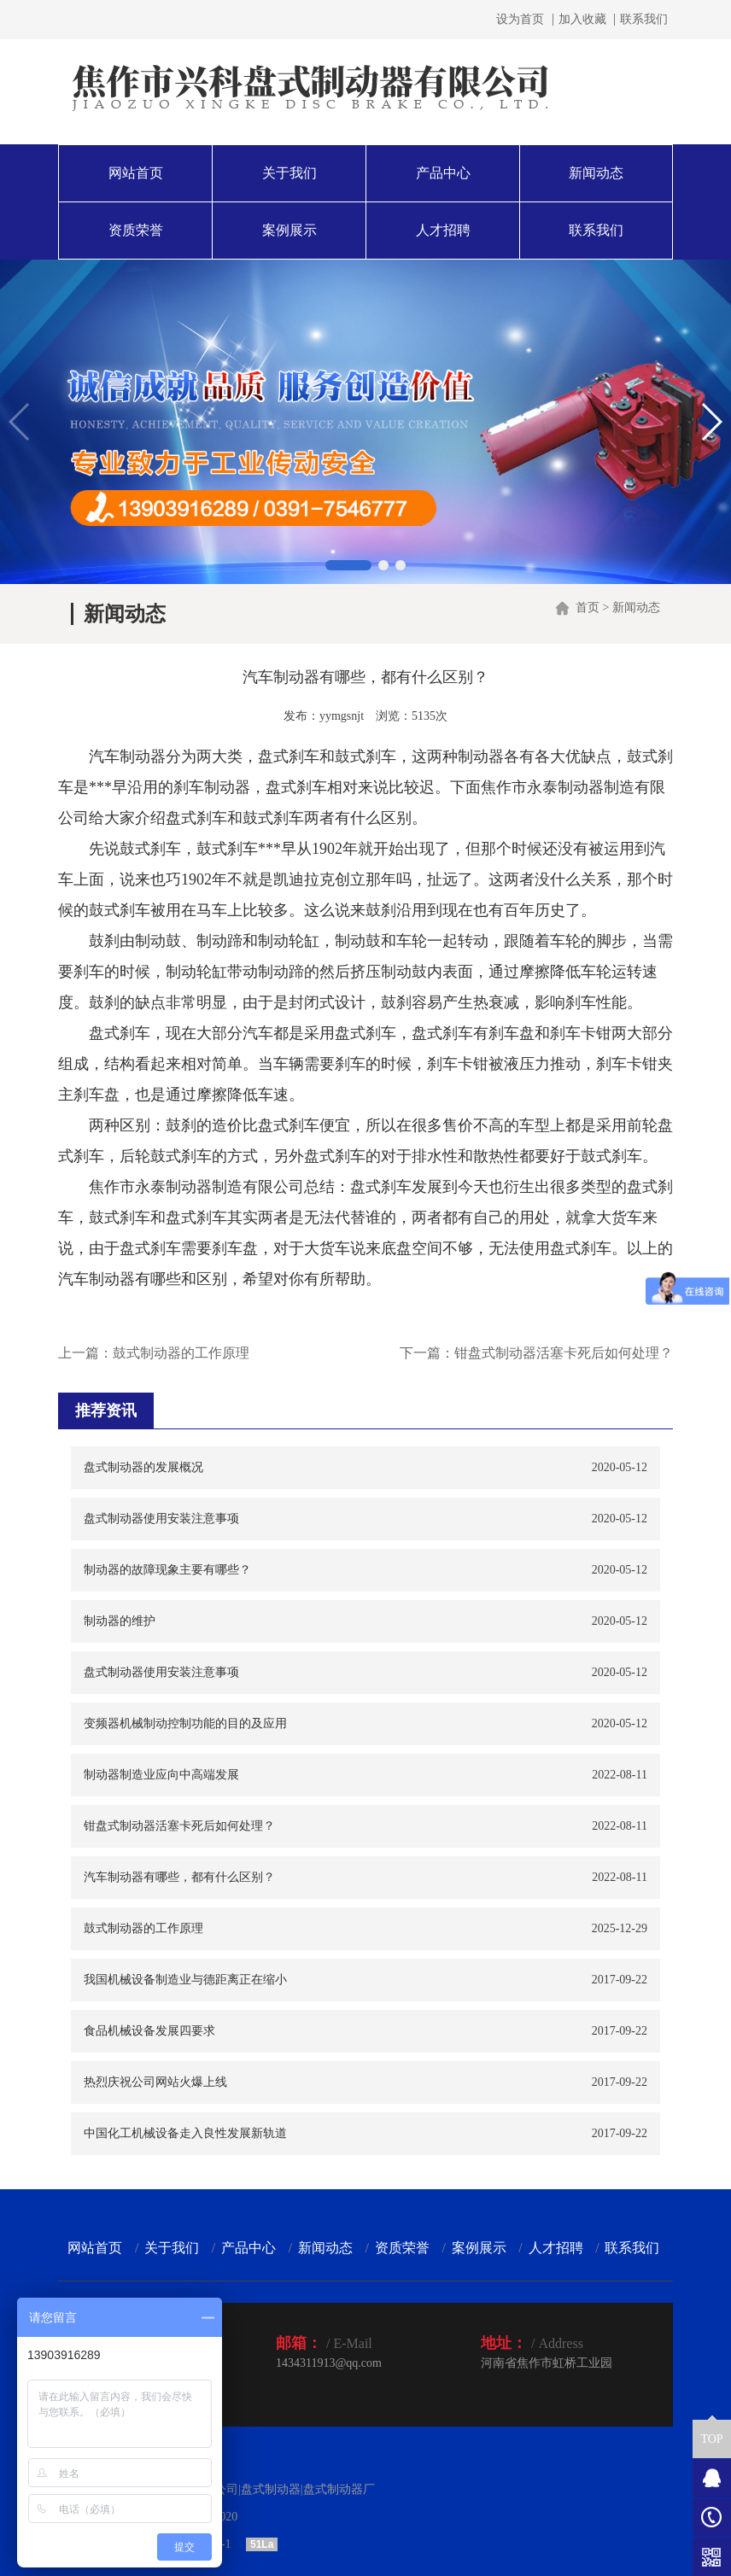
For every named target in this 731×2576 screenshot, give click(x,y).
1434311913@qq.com (329, 2363)
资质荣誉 (135, 230)
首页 (587, 607)
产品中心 (443, 173)
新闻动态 (596, 173)
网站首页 (135, 173)
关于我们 (289, 173)
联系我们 (644, 20)
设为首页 (520, 20)
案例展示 (289, 230)
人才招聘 (443, 230)
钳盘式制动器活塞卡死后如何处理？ (563, 1353)
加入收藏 (582, 20)
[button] (348, 565)
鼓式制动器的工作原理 (181, 1353)
